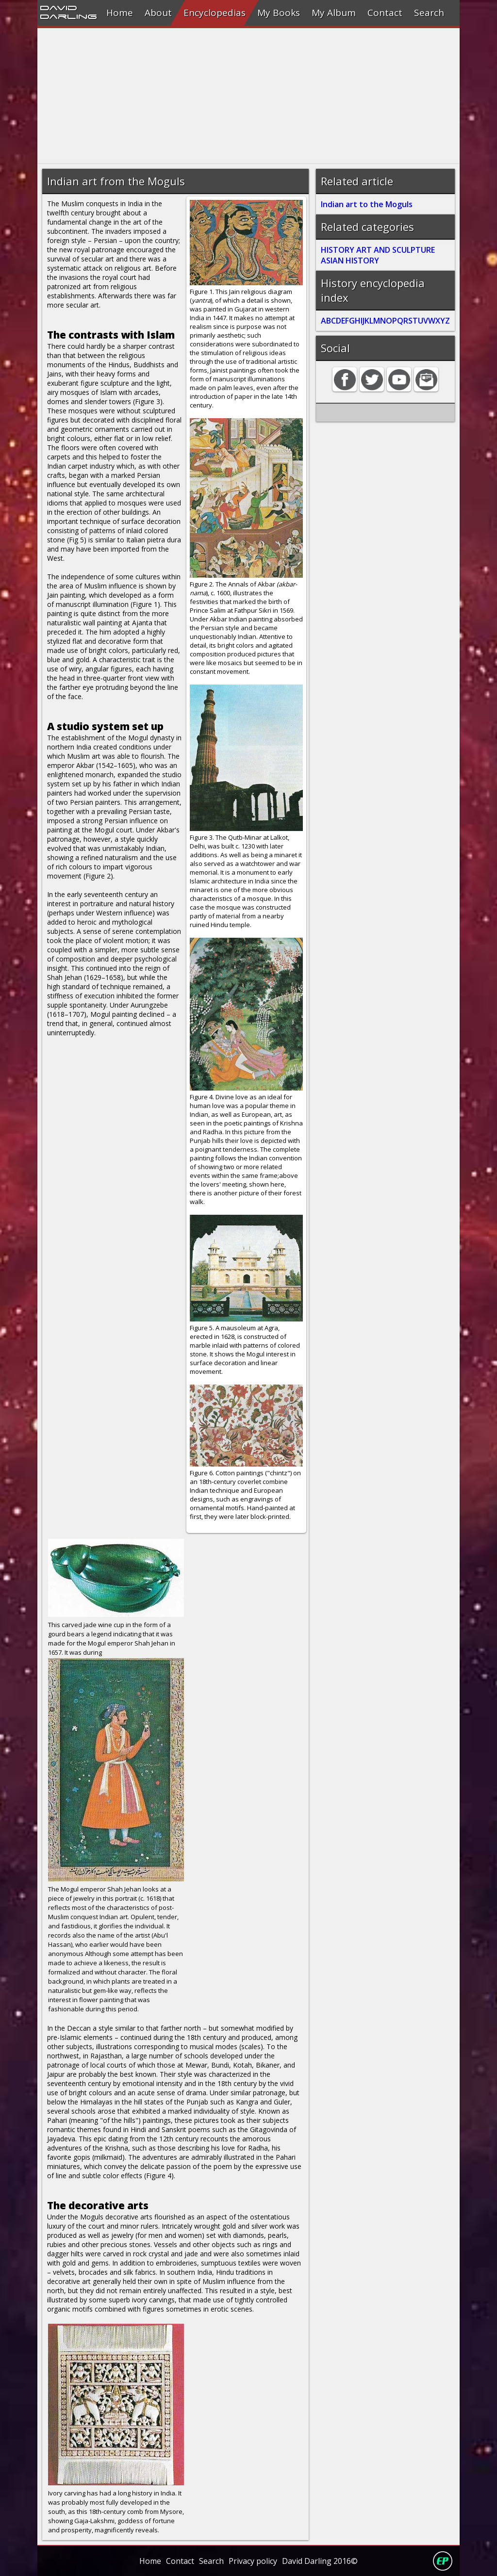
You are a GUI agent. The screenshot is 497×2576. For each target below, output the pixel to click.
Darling (68, 16)
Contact (384, 12)
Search (429, 12)
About (158, 12)
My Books (278, 12)
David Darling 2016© (320, 2561)
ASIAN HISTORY (350, 260)
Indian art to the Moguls (367, 204)
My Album (334, 12)
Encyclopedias (214, 12)
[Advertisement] (248, 96)
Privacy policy (253, 2561)
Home (119, 12)
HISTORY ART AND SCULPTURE (378, 250)
